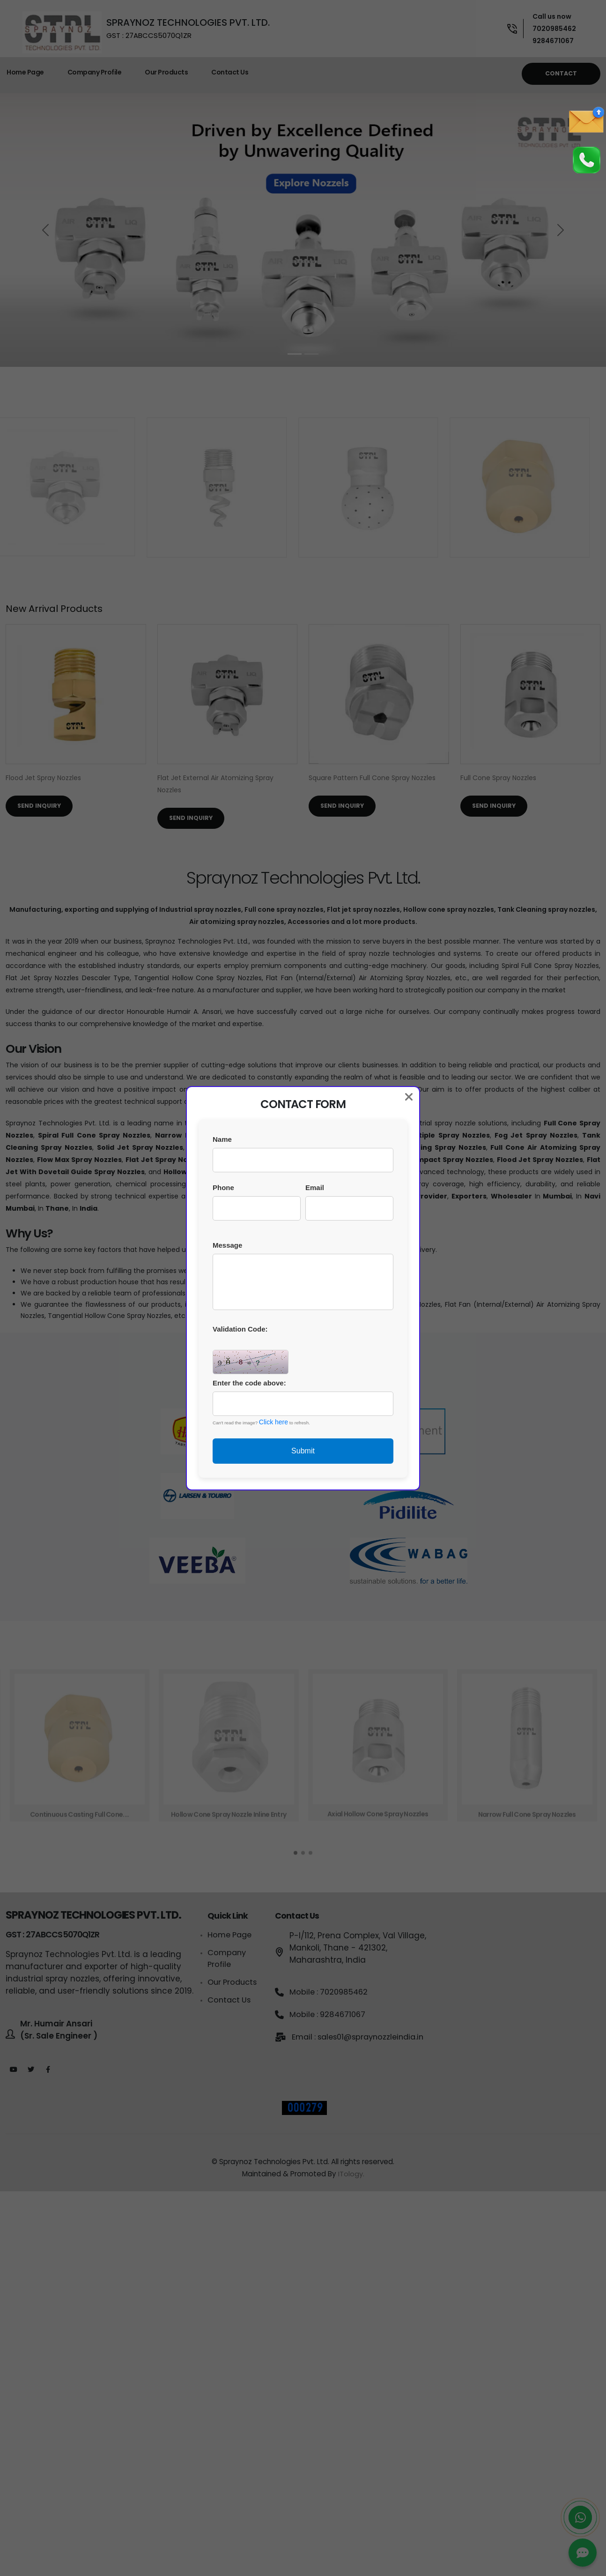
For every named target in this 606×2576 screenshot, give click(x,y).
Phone (223, 1187)
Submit (303, 1451)
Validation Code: (240, 1329)
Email (314, 1187)
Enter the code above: (249, 1383)
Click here (273, 1422)
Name (222, 1139)
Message (227, 1245)
